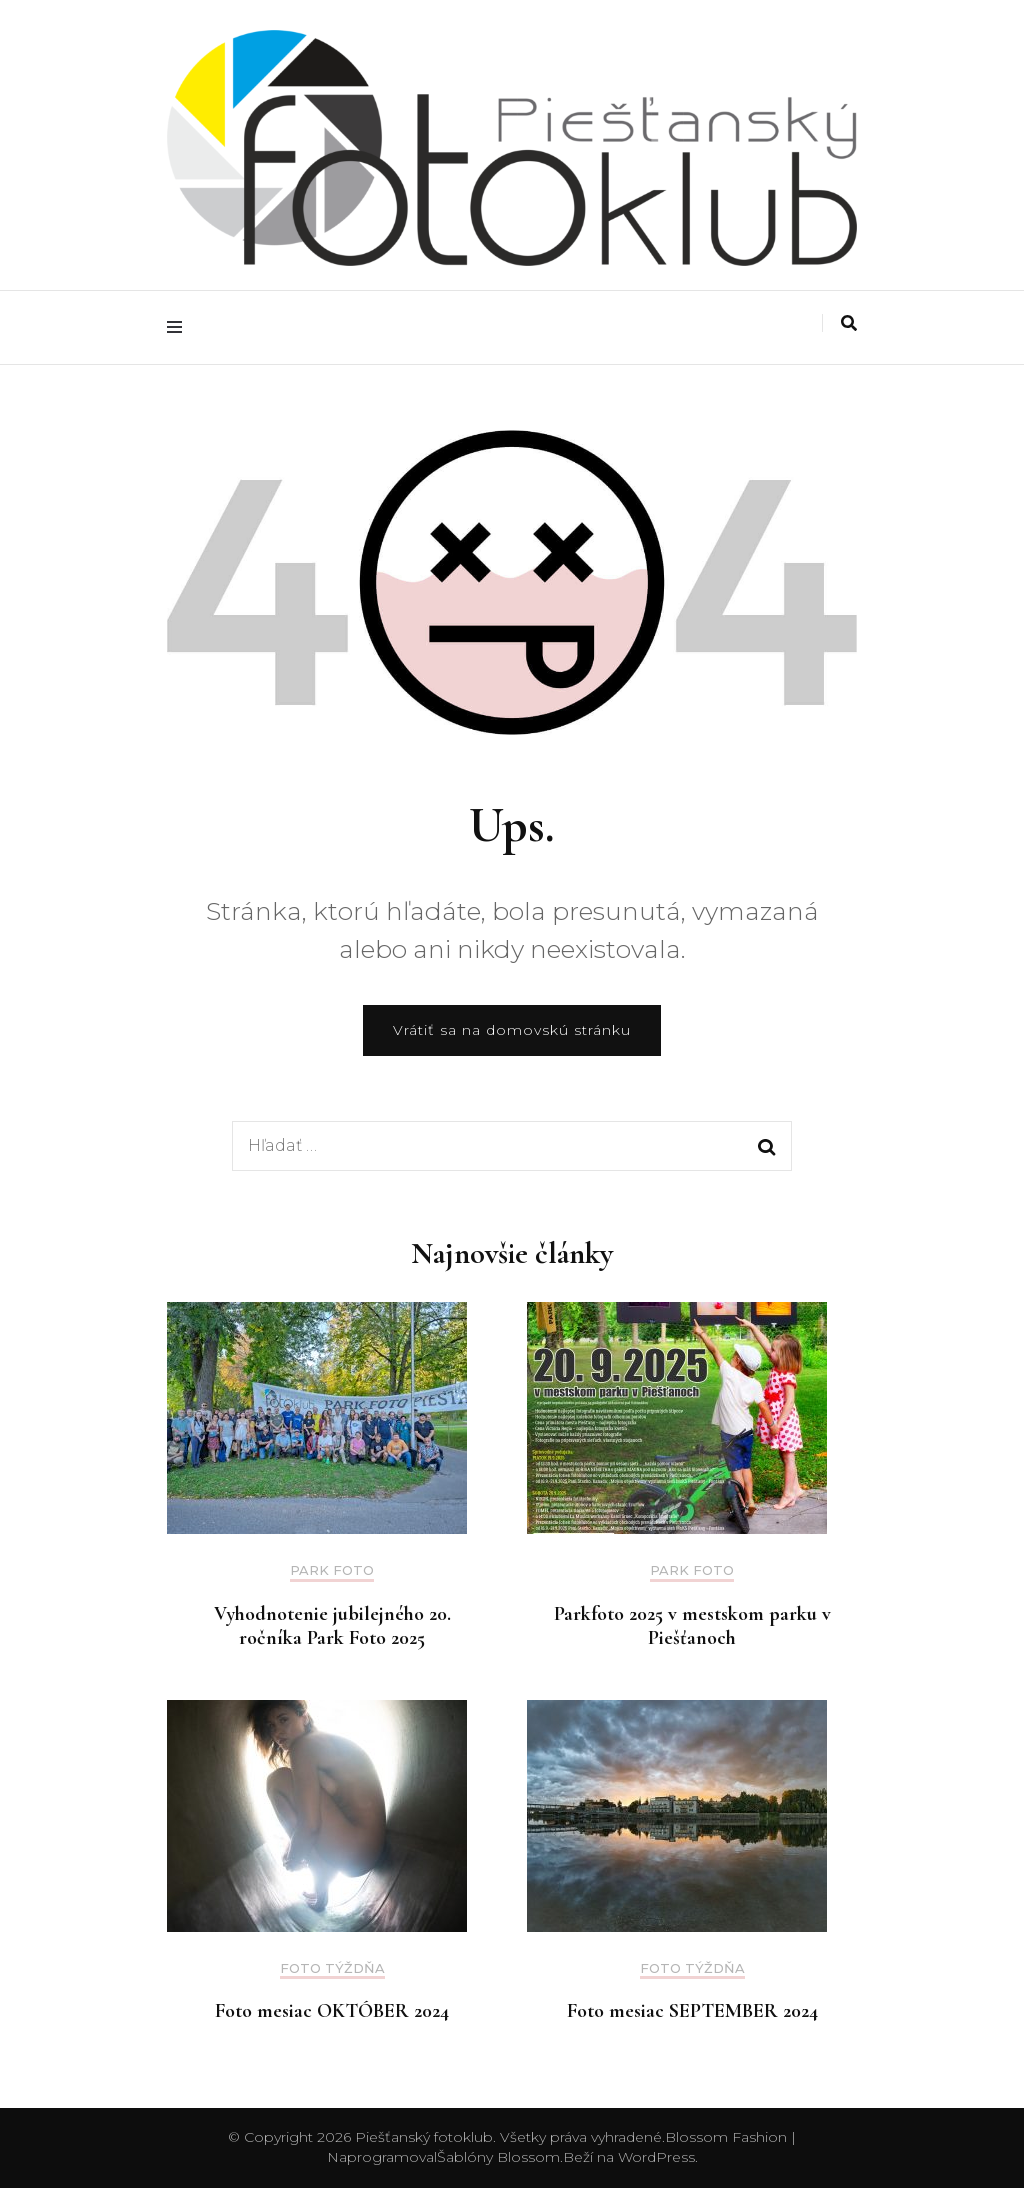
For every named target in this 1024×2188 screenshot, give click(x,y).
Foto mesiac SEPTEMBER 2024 (692, 2011)
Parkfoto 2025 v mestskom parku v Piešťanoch (692, 1626)
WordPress (656, 2157)
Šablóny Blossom (498, 2157)
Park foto (332, 1570)
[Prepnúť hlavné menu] (179, 327)
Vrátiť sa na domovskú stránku (512, 1030)
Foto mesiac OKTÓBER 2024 (332, 2011)
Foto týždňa (332, 1968)
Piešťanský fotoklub (424, 2137)
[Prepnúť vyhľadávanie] (849, 323)
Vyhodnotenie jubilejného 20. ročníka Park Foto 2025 (332, 1626)
